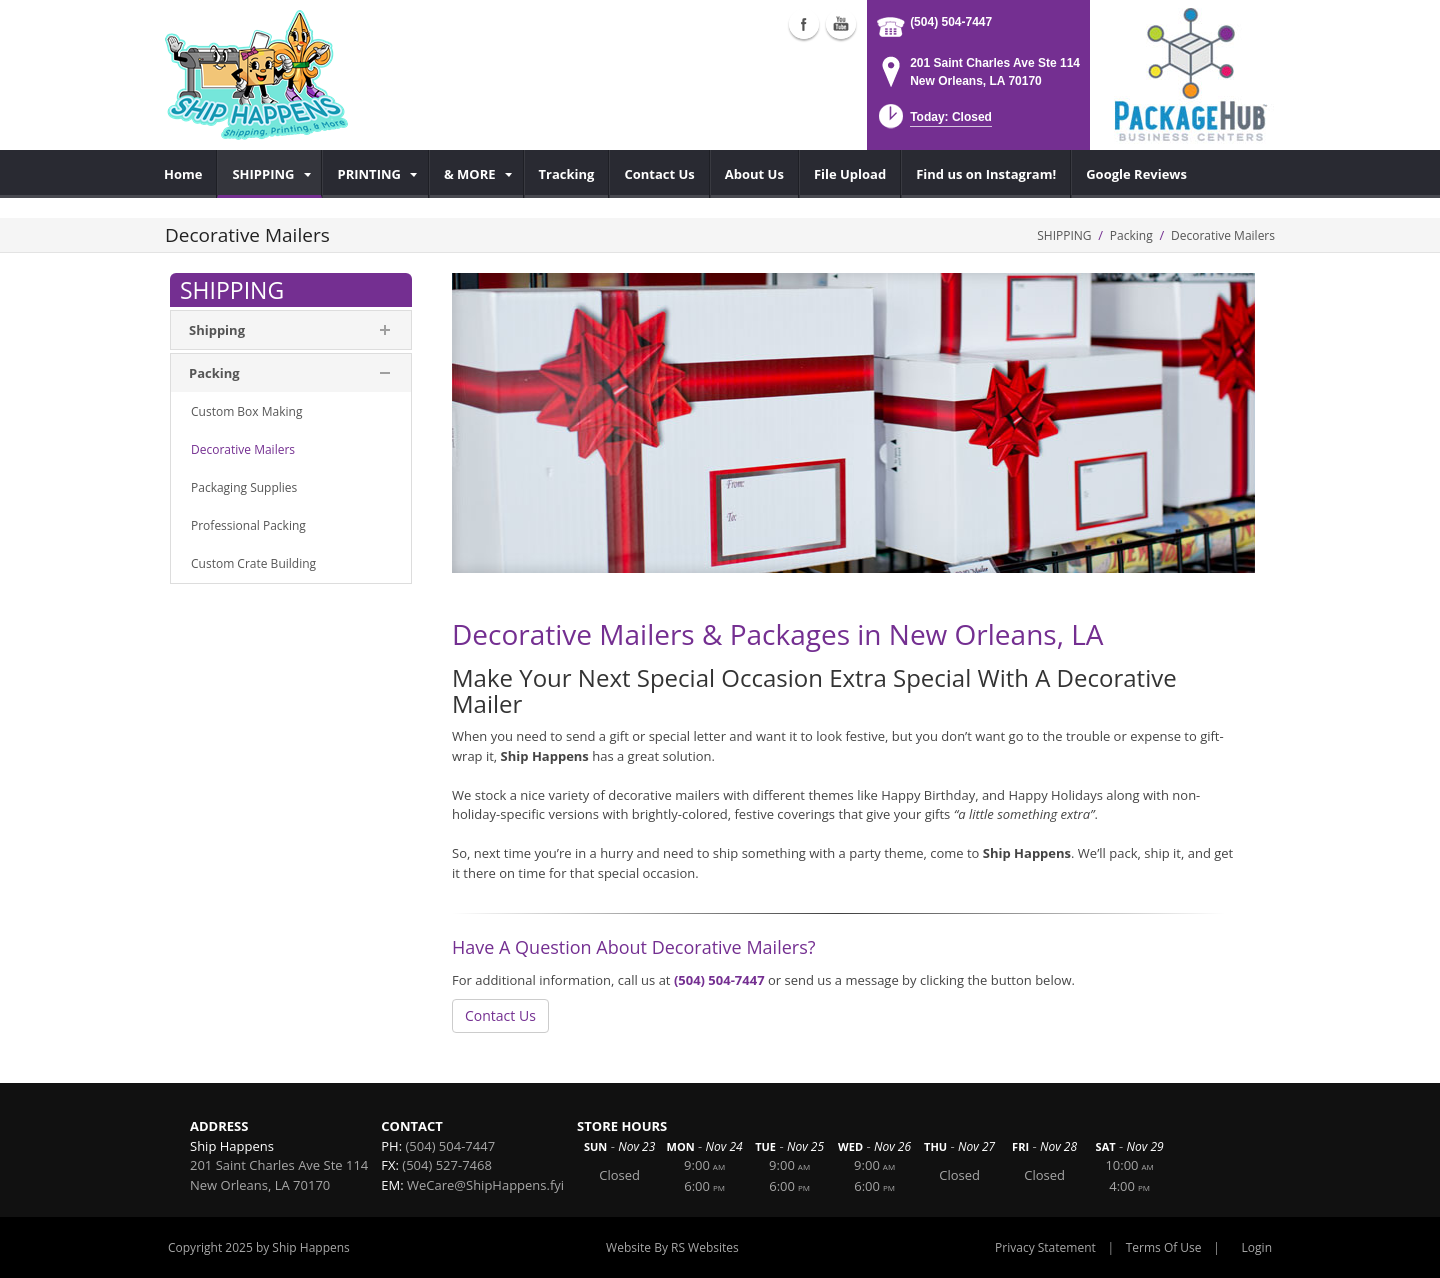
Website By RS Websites (672, 1247)
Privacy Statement (1045, 1247)
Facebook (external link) (804, 24)
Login (1257, 1247)
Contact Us (500, 1015)
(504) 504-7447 (951, 22)
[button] (933, 122)
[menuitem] (183, 174)
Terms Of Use (1164, 1247)
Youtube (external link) (841, 24)
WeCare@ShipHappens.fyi (485, 1185)
